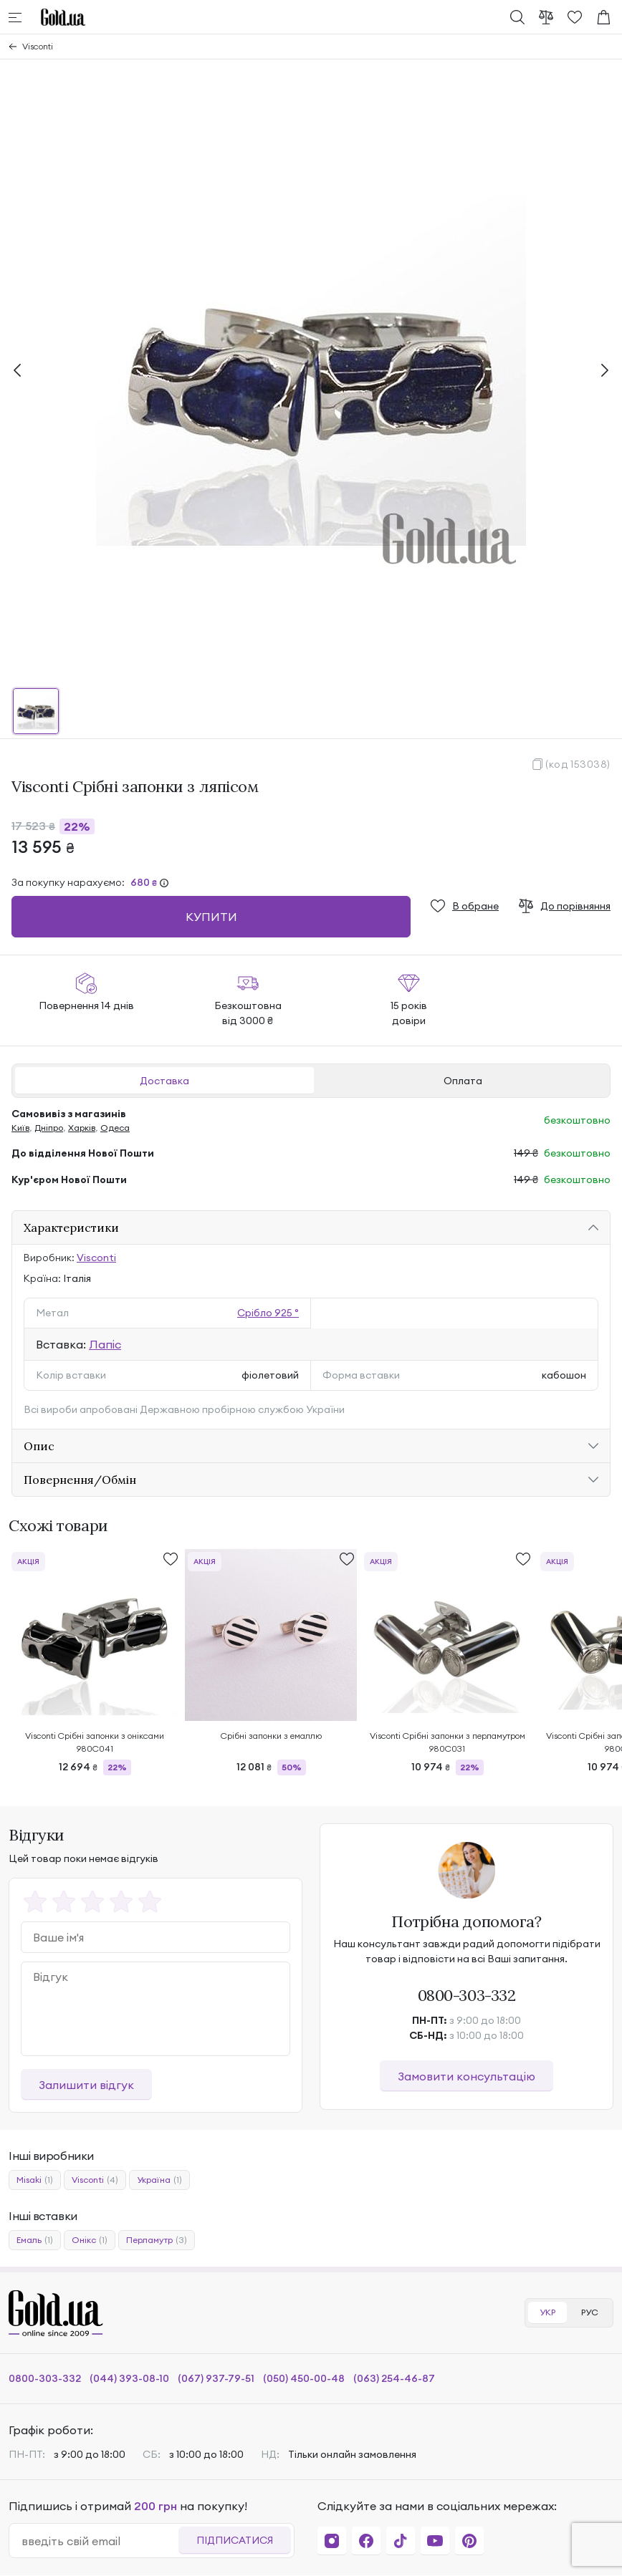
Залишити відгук (86, 2085)
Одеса (115, 1127)
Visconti (37, 46)
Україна (159, 2180)
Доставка (164, 1080)
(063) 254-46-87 (394, 2378)
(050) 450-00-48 (304, 2378)
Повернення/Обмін (80, 1479)
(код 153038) (578, 764)
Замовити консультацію (466, 2076)
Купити (211, 917)
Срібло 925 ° (268, 1312)
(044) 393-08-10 (129, 2378)
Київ (20, 1127)
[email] (99, 2541)
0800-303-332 (467, 1995)
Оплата (463, 1080)
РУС (589, 2312)
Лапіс (105, 1344)
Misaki (34, 2180)
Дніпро (48, 1127)
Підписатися (234, 2540)
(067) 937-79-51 (216, 2378)
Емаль (34, 2240)
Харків (81, 1127)
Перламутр (156, 2240)
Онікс (89, 2240)
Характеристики (71, 1227)
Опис (39, 1446)
